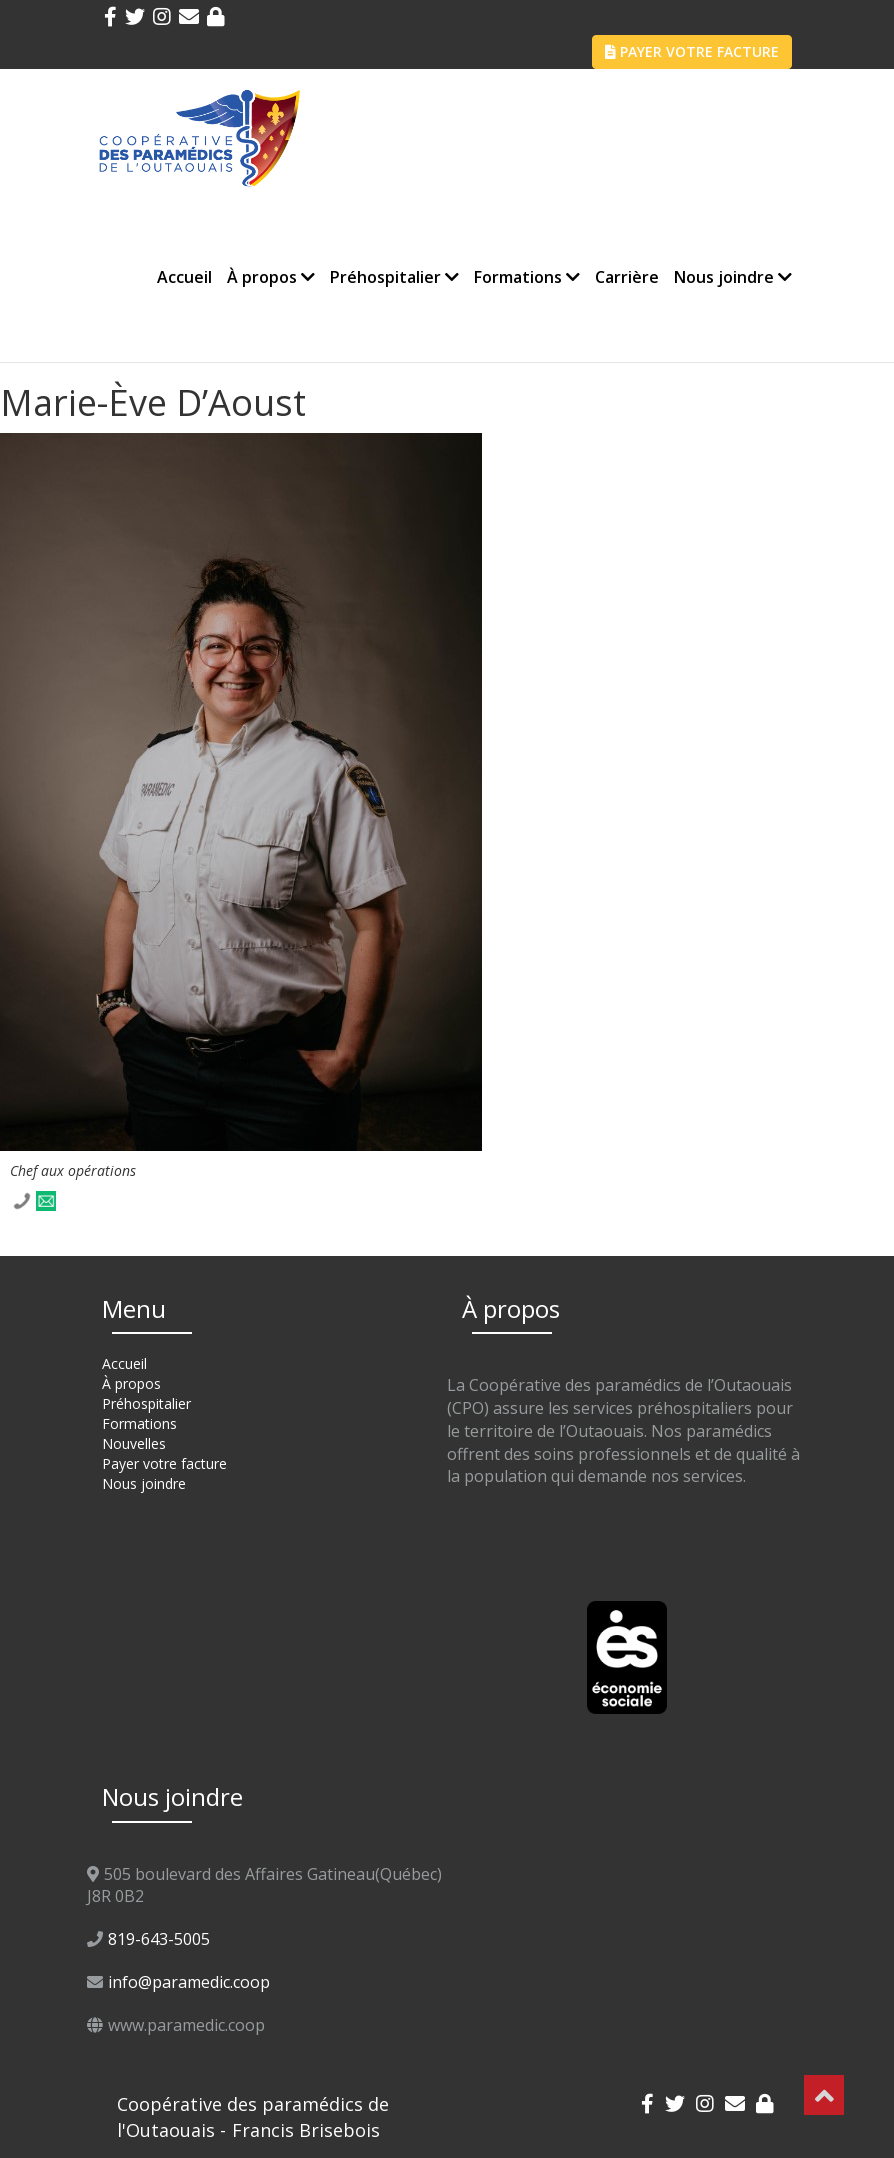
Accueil (184, 277)
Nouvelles (134, 1443)
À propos (271, 277)
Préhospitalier (394, 277)
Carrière (627, 277)
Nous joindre (733, 277)
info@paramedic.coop (189, 1982)
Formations (527, 277)
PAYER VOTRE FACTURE (692, 51)
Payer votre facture (164, 1463)
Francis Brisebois (306, 2130)
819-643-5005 (159, 1939)
